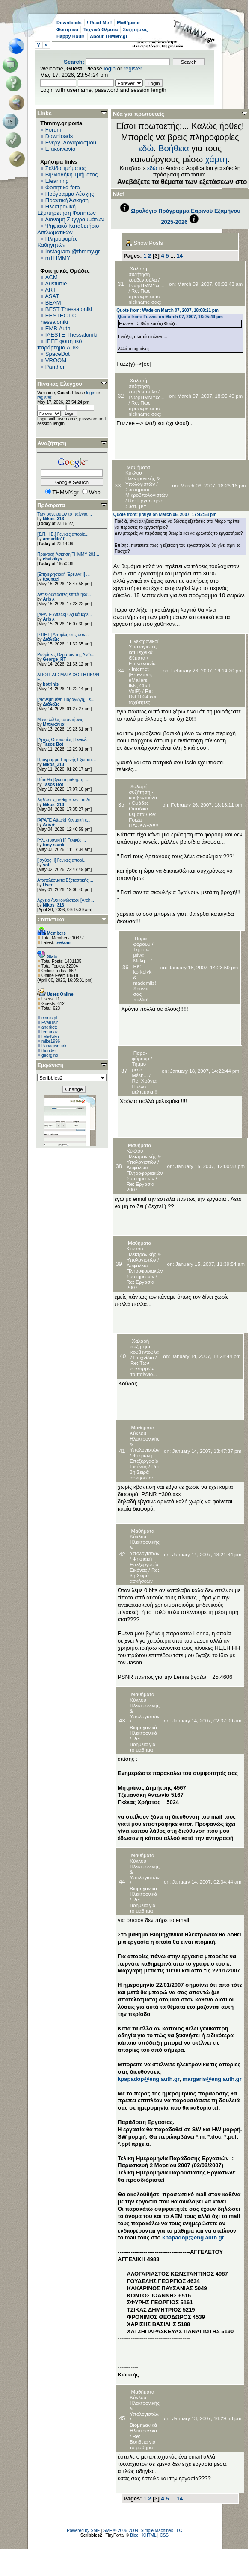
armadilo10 (54, 539)
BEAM (53, 302)
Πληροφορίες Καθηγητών (57, 241)
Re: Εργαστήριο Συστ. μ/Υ (144, 503)
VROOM (55, 360)
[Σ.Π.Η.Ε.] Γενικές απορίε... (63, 534)
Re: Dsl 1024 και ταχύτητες (142, 696)
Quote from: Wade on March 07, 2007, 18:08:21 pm (167, 310)
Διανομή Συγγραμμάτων (74, 219)
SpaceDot (57, 354)
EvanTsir (50, 1022)
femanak (50, 1032)
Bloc (134, 2535)
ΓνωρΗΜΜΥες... (146, 285)
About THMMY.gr (108, 36)
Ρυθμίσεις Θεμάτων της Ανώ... (66, 654)
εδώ (146, 148)
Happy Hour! (70, 36)
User (47, 885)
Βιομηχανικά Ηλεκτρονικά (143, 1730)
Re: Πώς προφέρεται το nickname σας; (144, 296)
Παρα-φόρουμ (141, 941)
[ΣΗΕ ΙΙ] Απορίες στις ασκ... (63, 634)
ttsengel (51, 579)
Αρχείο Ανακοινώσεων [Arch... (65, 900)
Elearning (57, 181)
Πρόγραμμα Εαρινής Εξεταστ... (66, 759)
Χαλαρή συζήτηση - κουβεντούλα (142, 274)
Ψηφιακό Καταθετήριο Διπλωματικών (68, 229)
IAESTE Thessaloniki (71, 335)
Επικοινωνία (60, 149)
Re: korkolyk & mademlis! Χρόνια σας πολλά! (144, 982)
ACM (51, 277)
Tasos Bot (53, 744)
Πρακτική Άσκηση (67, 200)
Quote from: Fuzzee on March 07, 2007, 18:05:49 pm (170, 316)
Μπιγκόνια (53, 724)
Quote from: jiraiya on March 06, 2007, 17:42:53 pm (164, 514)
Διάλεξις (51, 639)
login (110, 68)
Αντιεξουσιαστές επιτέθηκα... (64, 594)
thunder (49, 1050)
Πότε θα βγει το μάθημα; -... (63, 779)
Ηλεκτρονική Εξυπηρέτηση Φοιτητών (66, 209)
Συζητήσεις (135, 29)
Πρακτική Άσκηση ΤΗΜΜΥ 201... (68, 554)
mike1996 (51, 1041)
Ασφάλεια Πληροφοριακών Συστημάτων (145, 1173)
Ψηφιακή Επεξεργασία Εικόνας (144, 1460)
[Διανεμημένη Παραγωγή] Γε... (66, 699)
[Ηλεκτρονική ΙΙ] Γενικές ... (61, 840)
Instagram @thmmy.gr (72, 251)
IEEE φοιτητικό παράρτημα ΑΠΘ (59, 344)
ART (50, 290)
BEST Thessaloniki (68, 309)
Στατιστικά (51, 919)
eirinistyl (49, 1017)
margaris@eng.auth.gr (211, 2079)
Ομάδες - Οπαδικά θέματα (140, 808)
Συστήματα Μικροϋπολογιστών (146, 492)
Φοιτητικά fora (62, 187)
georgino (50, 1055)
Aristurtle (56, 283)
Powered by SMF (83, 2530)
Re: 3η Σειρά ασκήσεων (144, 1472)
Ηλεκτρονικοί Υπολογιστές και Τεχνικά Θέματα (144, 649)
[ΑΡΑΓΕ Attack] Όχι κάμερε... (64, 614)
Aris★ (49, 599)
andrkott (49, 1027)
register (133, 68)
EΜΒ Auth (58, 328)
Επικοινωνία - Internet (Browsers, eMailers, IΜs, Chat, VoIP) (142, 677)
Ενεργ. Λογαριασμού (70, 142)
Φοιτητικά (67, 29)
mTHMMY (58, 258)
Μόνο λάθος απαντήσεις (60, 719)
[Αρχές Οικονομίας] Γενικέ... (63, 739)
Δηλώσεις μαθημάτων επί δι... (65, 800)
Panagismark (54, 1046)
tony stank (53, 844)
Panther (55, 367)
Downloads (69, 22)
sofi (46, 865)
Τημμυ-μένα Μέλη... (141, 955)
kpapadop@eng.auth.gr (148, 2079)
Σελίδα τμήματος (65, 168)
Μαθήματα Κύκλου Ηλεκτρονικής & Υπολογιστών (142, 475)
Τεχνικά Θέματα (100, 29)
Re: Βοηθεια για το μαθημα (142, 1744)
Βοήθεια (173, 148)
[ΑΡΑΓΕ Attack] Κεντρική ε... (63, 820)
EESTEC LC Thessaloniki (56, 318)
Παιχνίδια (143, 1357)
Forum (53, 129)
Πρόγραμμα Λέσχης (69, 194)
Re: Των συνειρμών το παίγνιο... (143, 1368)
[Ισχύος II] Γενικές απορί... (61, 860)
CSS (164, 2535)
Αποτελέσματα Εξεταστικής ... (65, 880)
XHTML (149, 2535)
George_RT (54, 659)
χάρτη (216, 159)
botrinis (51, 684)
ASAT (52, 296)
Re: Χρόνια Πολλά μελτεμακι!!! (144, 1086)
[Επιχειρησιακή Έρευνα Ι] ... (63, 574)
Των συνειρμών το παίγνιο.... (64, 514)
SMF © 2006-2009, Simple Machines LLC (142, 2530)
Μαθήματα (128, 22)
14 (180, 255)
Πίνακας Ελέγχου (59, 384)
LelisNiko (50, 1036)
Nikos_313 (53, 518)
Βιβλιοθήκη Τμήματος (71, 174)
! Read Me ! (99, 22)
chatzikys (52, 559)
